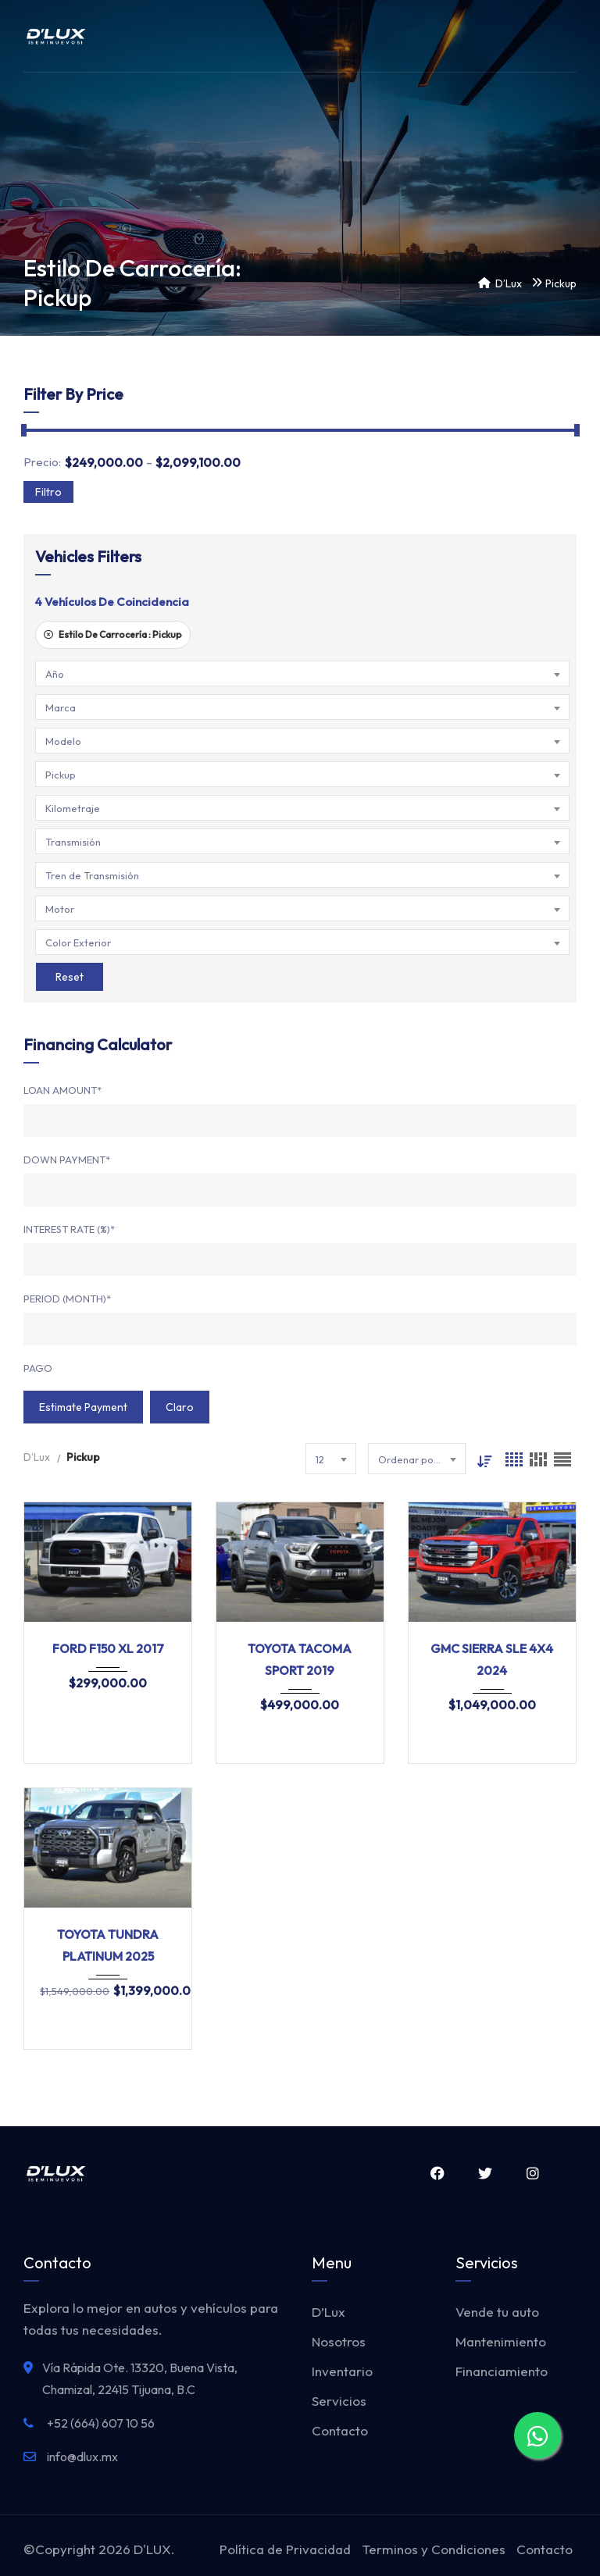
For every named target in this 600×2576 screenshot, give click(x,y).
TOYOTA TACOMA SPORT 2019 (300, 1659)
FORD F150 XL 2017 (108, 1648)
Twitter (485, 2173)
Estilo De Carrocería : (113, 634)
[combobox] (302, 673)
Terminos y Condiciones (433, 2549)
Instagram (533, 2173)
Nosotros (339, 2341)
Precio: (42, 461)
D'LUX (152, 2549)
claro (180, 1407)
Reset (69, 977)
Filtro (48, 492)
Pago (37, 1368)
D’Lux (328, 2311)
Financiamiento (501, 2371)
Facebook (437, 2173)
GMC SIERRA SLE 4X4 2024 (491, 1659)
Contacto (340, 2430)
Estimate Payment (83, 1407)
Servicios (339, 2401)
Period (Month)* (67, 1298)
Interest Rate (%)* (69, 1229)
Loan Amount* (62, 1090)
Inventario (342, 2371)
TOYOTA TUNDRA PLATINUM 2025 (108, 1945)
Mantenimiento (500, 2341)
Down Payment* (66, 1159)
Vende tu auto (497, 2311)
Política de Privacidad (285, 2549)
